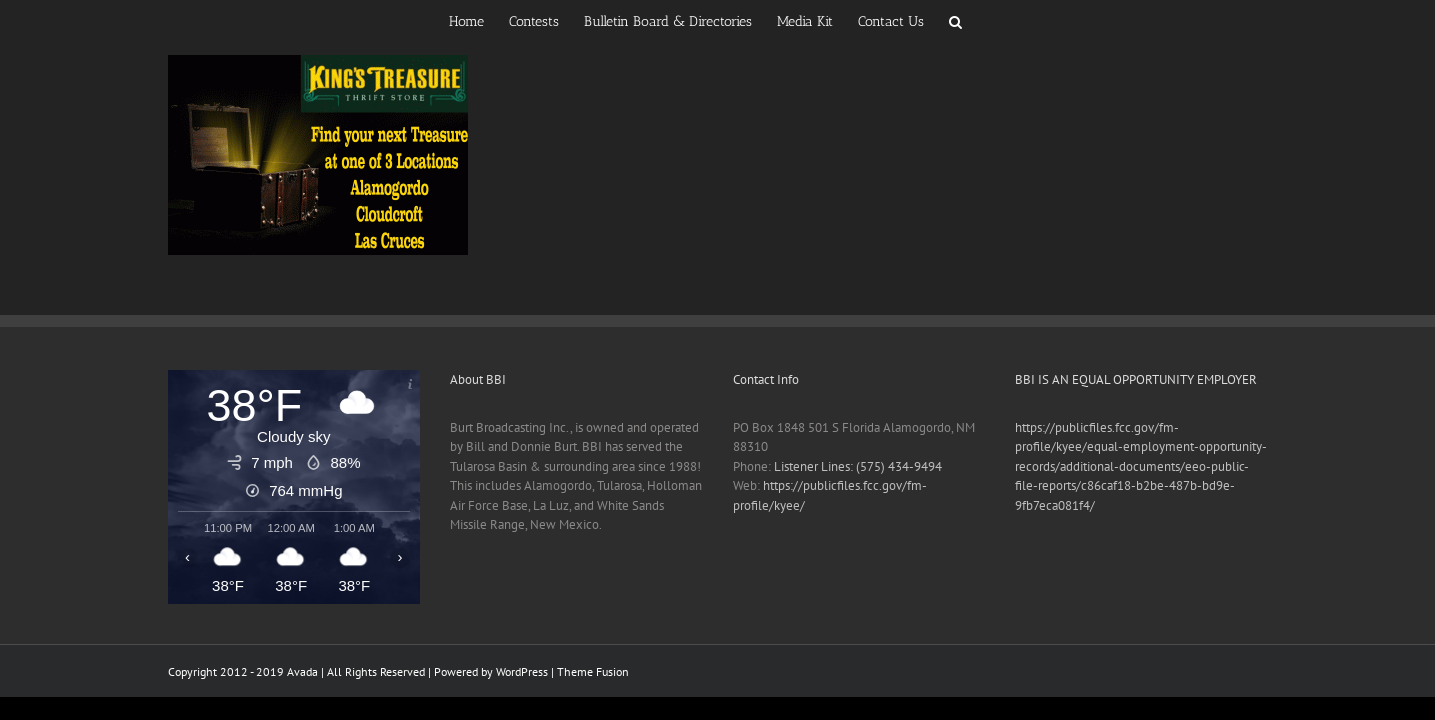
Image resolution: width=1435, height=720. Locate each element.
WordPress (522, 671)
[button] (1017, 20)
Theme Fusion (593, 671)
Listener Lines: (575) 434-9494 (858, 466)
